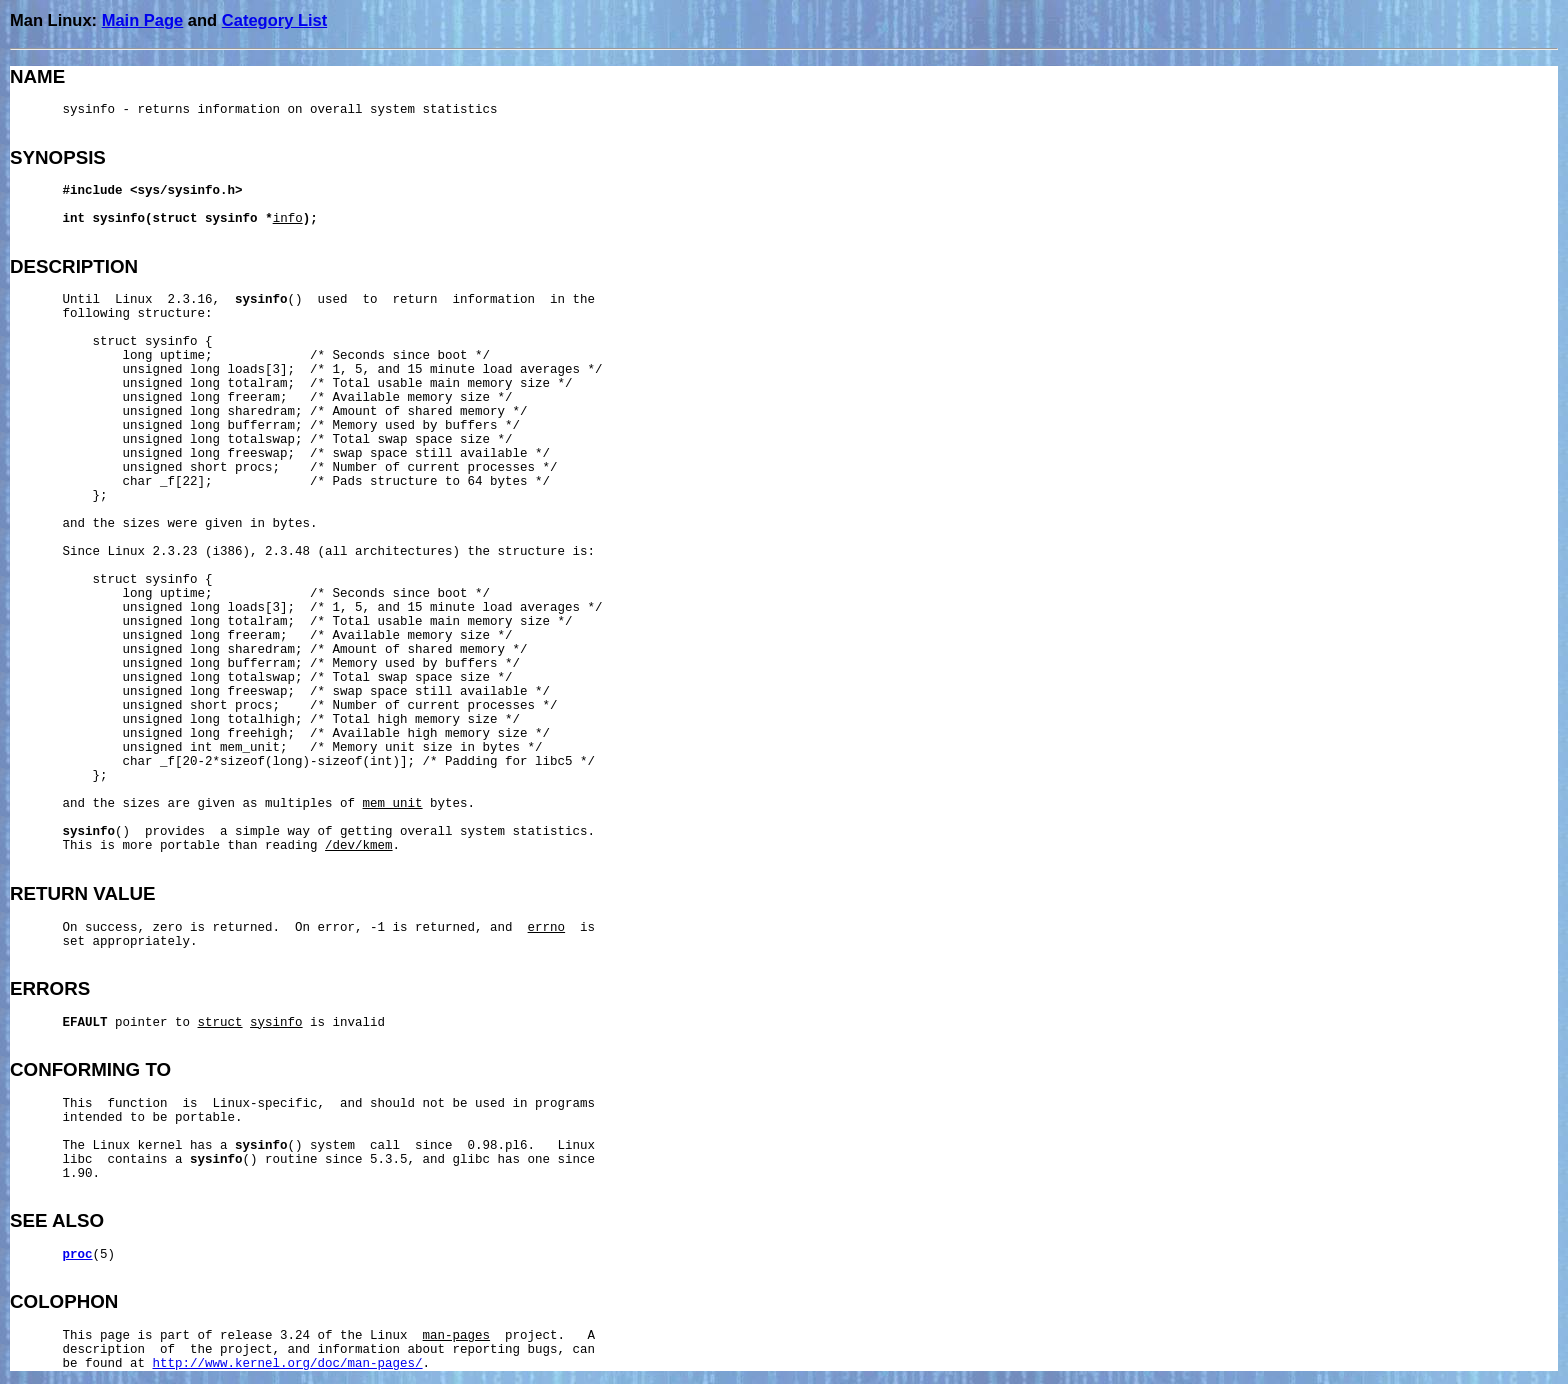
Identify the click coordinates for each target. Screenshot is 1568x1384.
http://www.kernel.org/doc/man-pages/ (288, 1364)
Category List (274, 20)
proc (78, 1255)
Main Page (143, 20)
